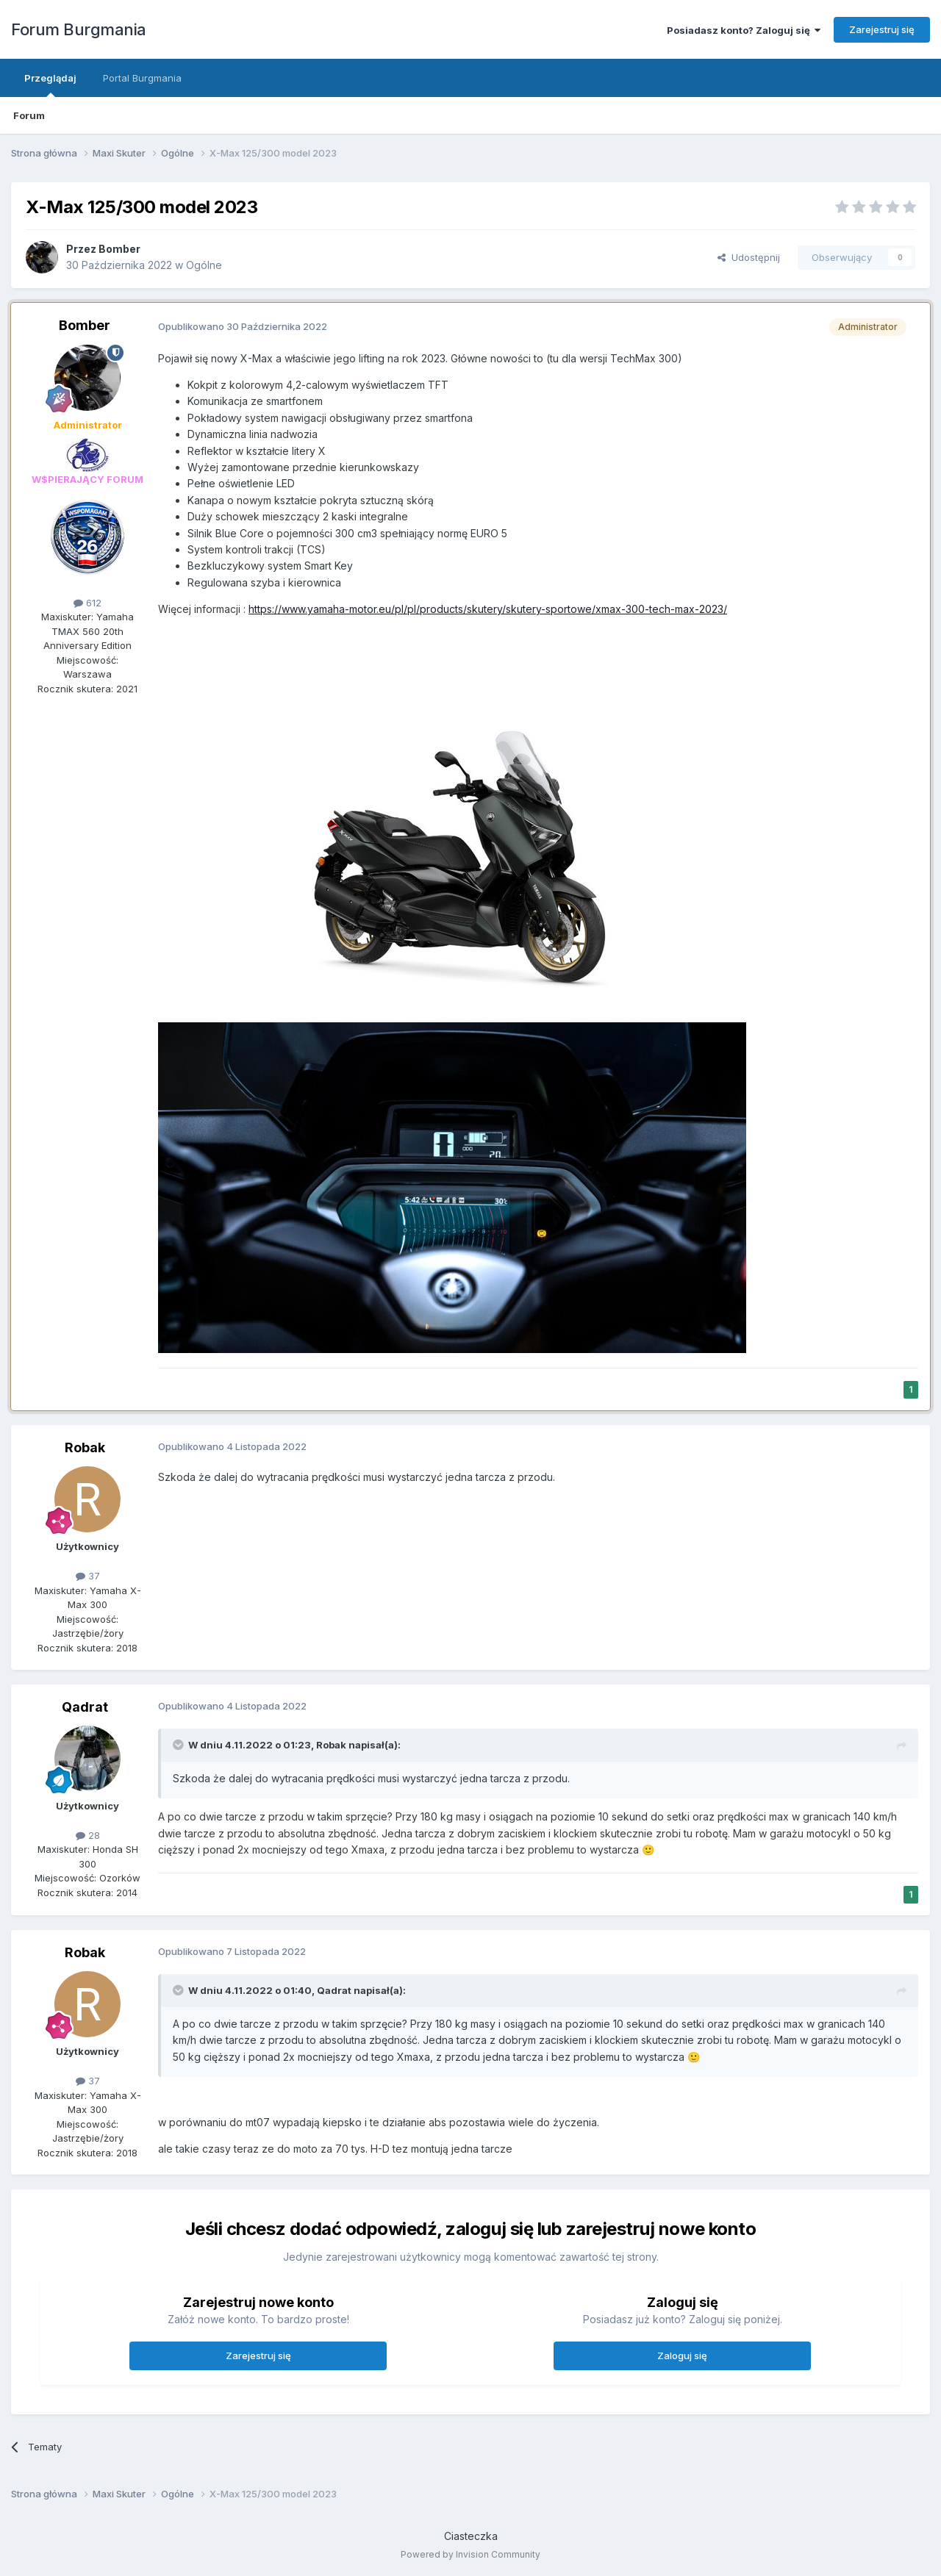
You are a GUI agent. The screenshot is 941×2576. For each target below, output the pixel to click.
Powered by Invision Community (470, 2554)
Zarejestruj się (882, 29)
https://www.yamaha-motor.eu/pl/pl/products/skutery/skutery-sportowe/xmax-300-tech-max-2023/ (487, 609)
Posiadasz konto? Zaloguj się (743, 30)
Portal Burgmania (142, 78)
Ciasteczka (471, 2536)
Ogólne (204, 265)
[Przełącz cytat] (179, 1745)
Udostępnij (749, 257)
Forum (29, 115)
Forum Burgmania (78, 29)
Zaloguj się (682, 2355)
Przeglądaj (50, 84)
